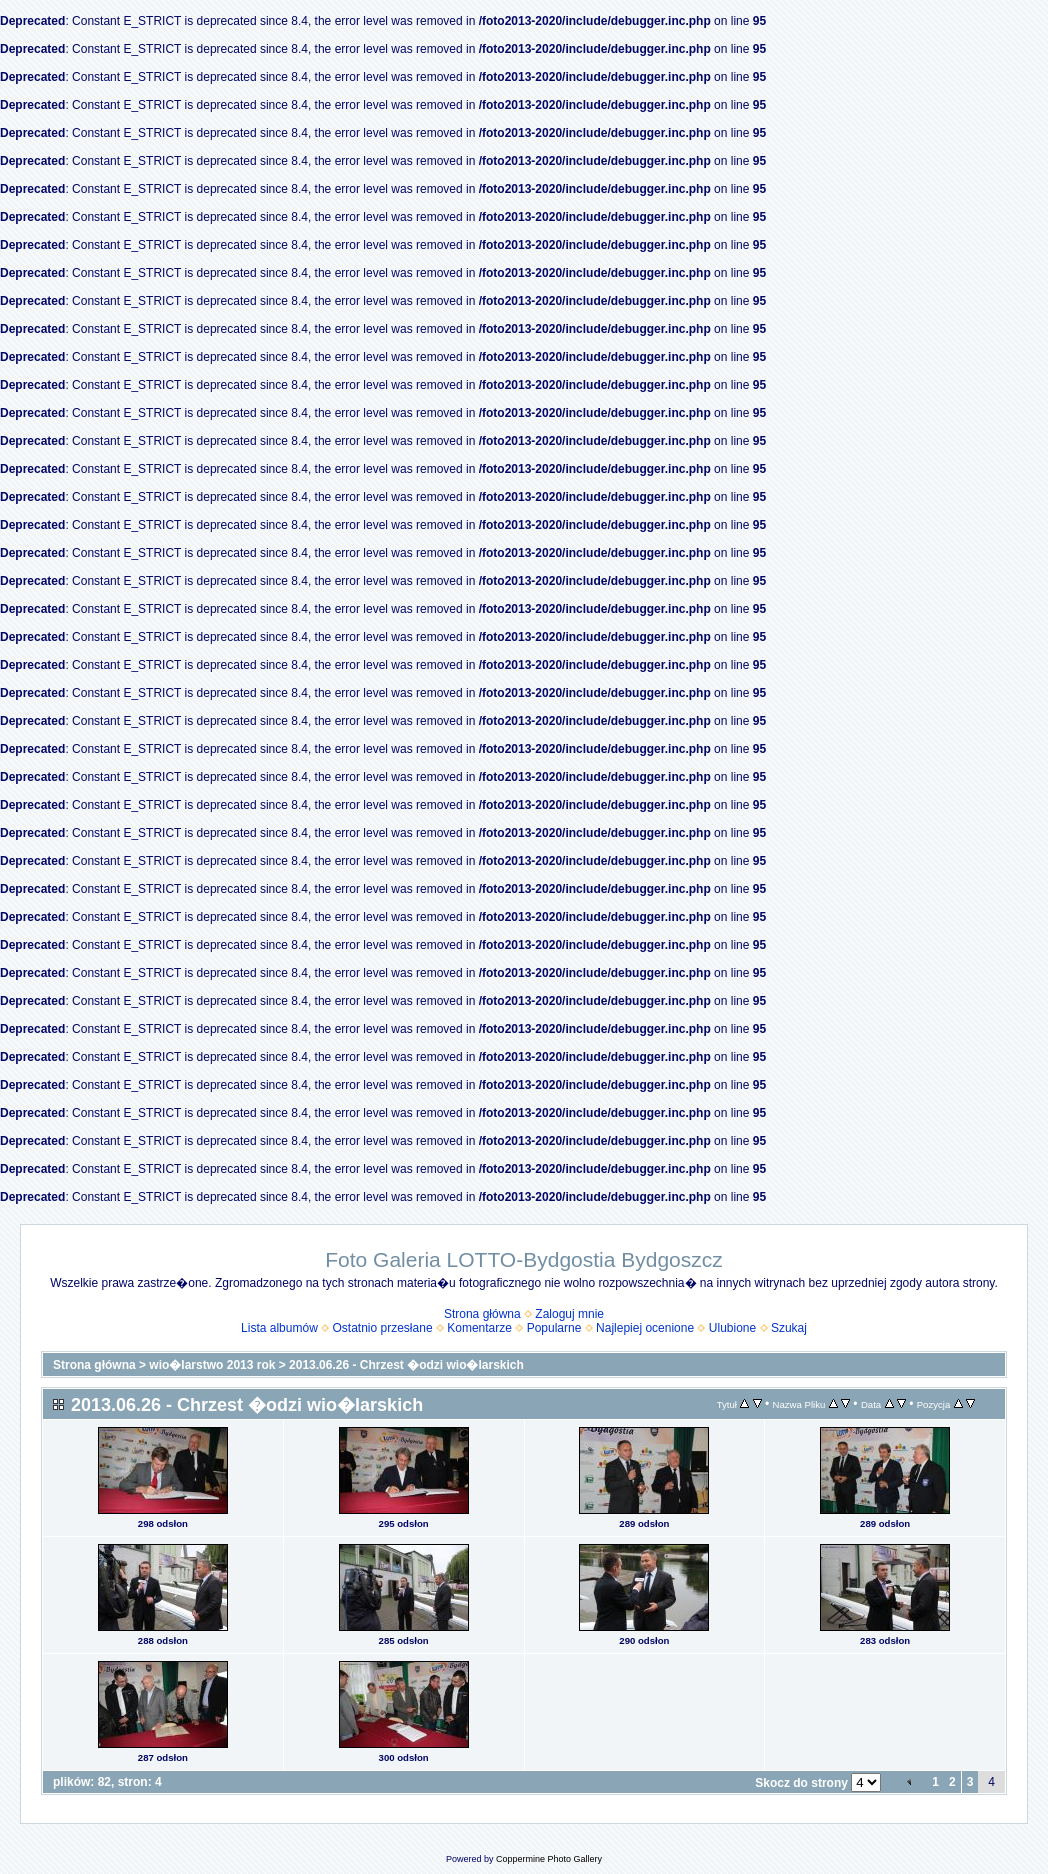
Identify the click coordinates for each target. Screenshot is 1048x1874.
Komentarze (479, 1328)
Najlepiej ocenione (645, 1328)
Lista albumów (279, 1328)
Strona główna (482, 1314)
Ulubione (732, 1328)
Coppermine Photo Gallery (549, 1859)
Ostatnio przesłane (383, 1328)
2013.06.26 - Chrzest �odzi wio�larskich (406, 1365)
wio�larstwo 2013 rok (212, 1365)
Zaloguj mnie (569, 1314)
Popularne (554, 1328)
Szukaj (789, 1328)
